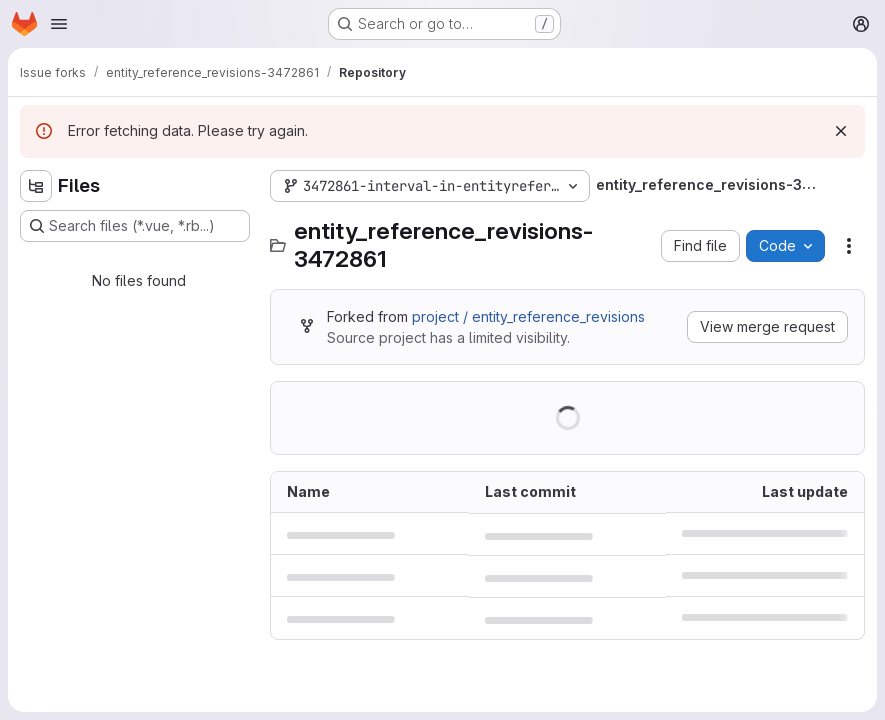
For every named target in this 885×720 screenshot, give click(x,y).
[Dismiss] (841, 131)
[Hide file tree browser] (36, 186)
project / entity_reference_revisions (528, 316)
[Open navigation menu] (59, 24)
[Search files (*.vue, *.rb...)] (135, 226)
